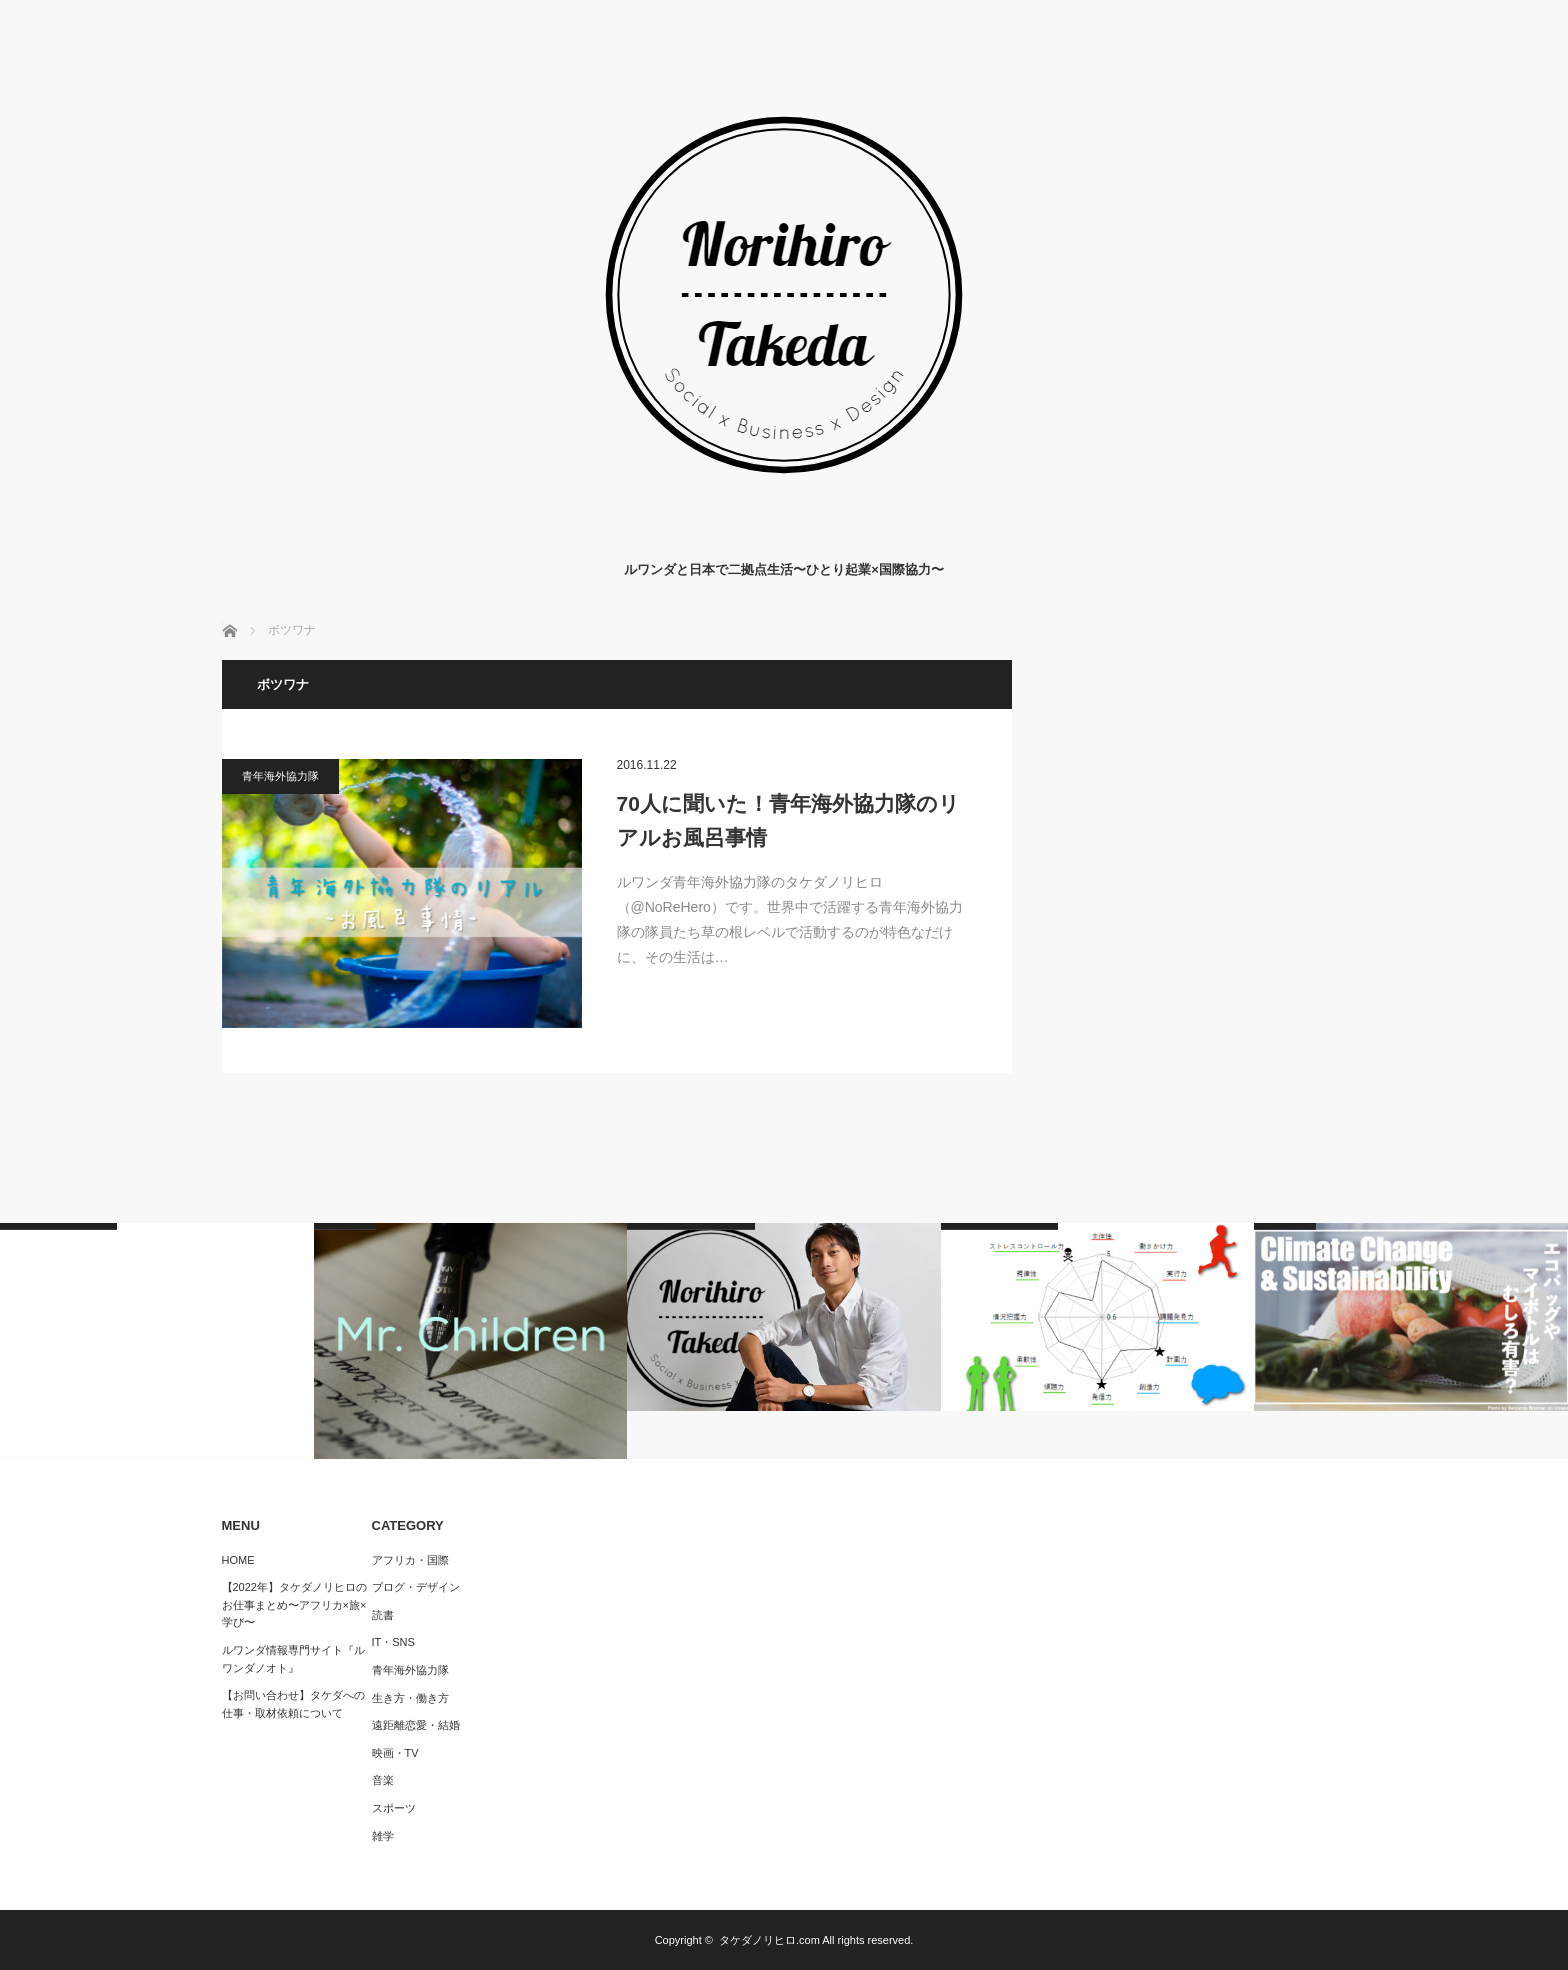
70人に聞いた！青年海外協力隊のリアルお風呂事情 (788, 820)
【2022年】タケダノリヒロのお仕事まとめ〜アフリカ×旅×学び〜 (294, 1604)
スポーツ (394, 1808)
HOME (238, 1560)
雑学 (383, 1836)
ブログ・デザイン (416, 1587)
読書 (383, 1615)
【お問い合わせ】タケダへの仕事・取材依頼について (293, 1704)
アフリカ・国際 (410, 1560)
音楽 (383, 1780)
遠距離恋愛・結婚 (416, 1725)
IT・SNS (393, 1642)
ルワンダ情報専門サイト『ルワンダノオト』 (293, 1659)
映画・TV (395, 1753)
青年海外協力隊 (280, 776)
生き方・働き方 (410, 1698)
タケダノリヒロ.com (769, 1940)
